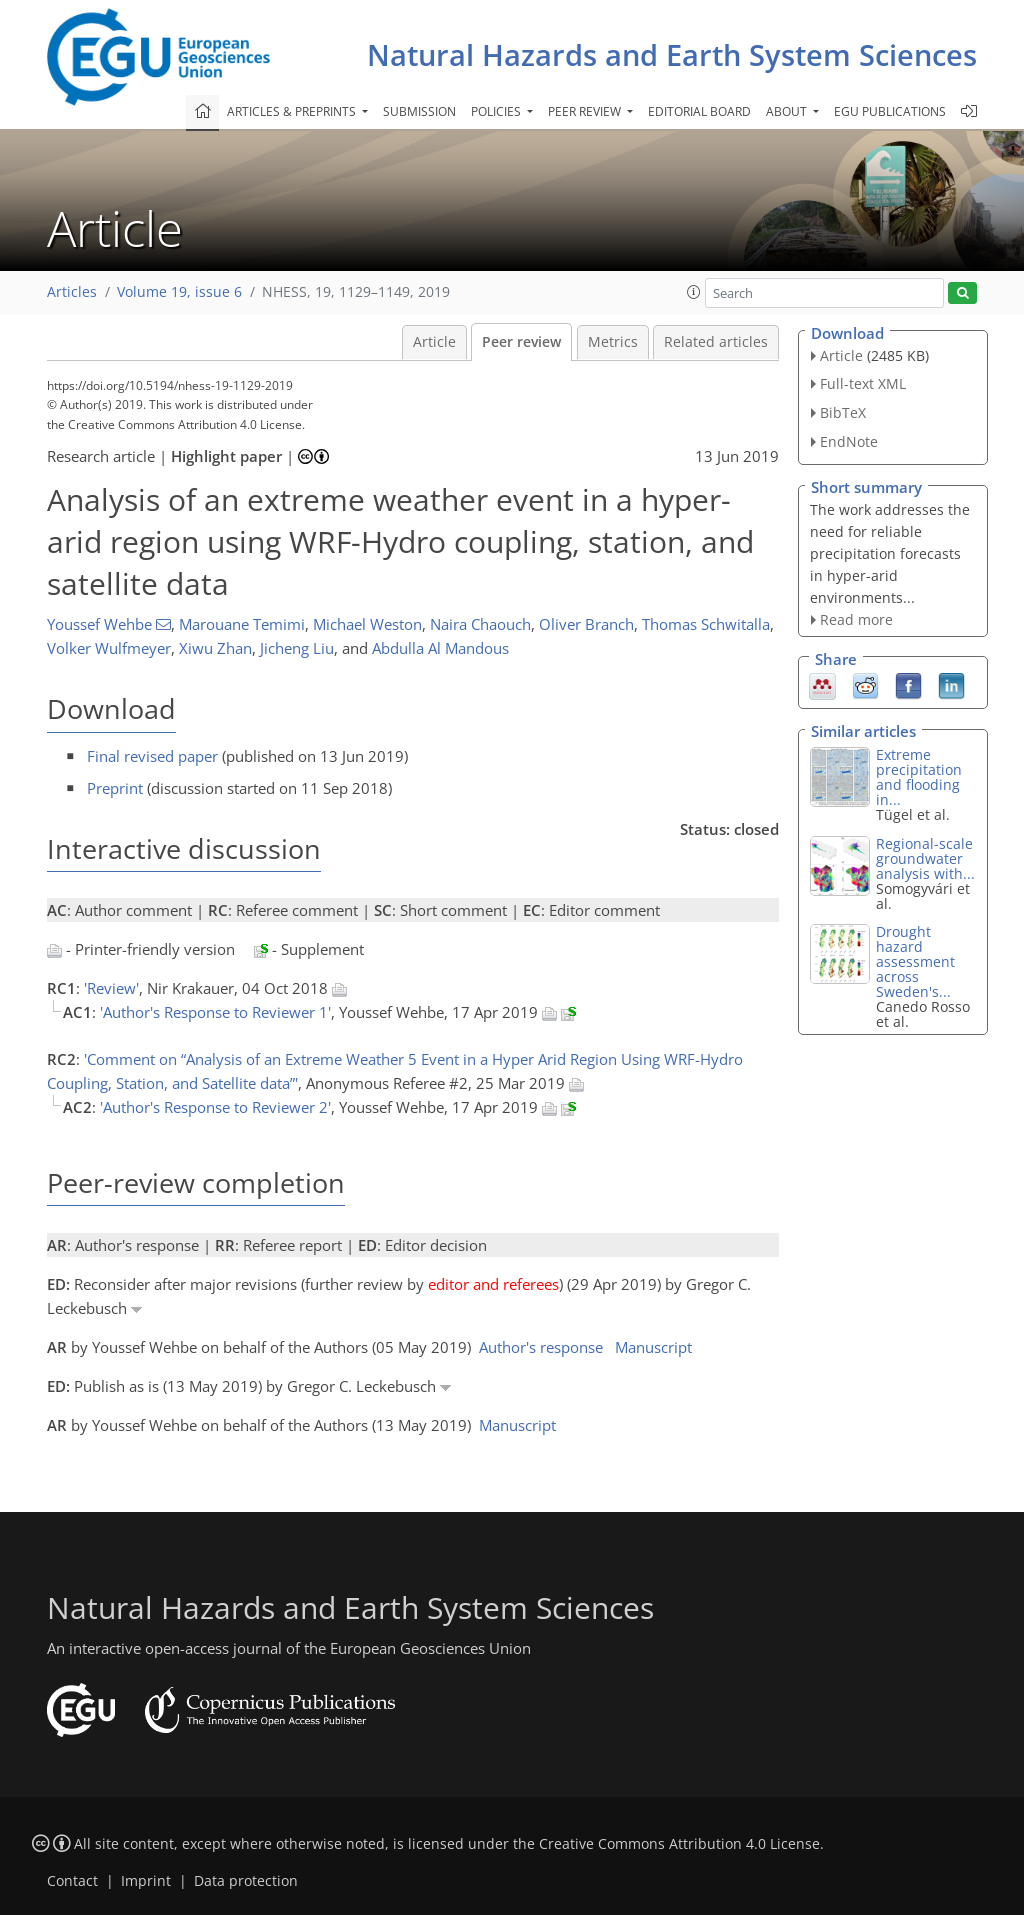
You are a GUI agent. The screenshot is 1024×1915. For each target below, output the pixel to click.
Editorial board (699, 111)
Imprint (146, 1881)
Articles (72, 292)
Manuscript (653, 1347)
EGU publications (890, 111)
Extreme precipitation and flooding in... (919, 777)
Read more (856, 619)
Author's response (541, 1347)
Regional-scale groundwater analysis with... (925, 858)
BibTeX (843, 412)
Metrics (613, 342)
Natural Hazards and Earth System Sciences (672, 54)
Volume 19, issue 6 (179, 292)
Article (434, 342)
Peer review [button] (586, 111)
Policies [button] (497, 111)
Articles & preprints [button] (293, 111)
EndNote (849, 441)
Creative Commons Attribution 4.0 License (679, 1844)
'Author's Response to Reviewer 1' (215, 1012)
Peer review (521, 342)
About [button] (788, 111)
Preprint (115, 788)
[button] (694, 292)
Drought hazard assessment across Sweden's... (915, 961)
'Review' (111, 988)
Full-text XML (863, 383)
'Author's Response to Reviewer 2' (215, 1107)
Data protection (246, 1881)
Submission (419, 111)
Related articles (716, 342)
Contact (72, 1881)
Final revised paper (152, 756)
